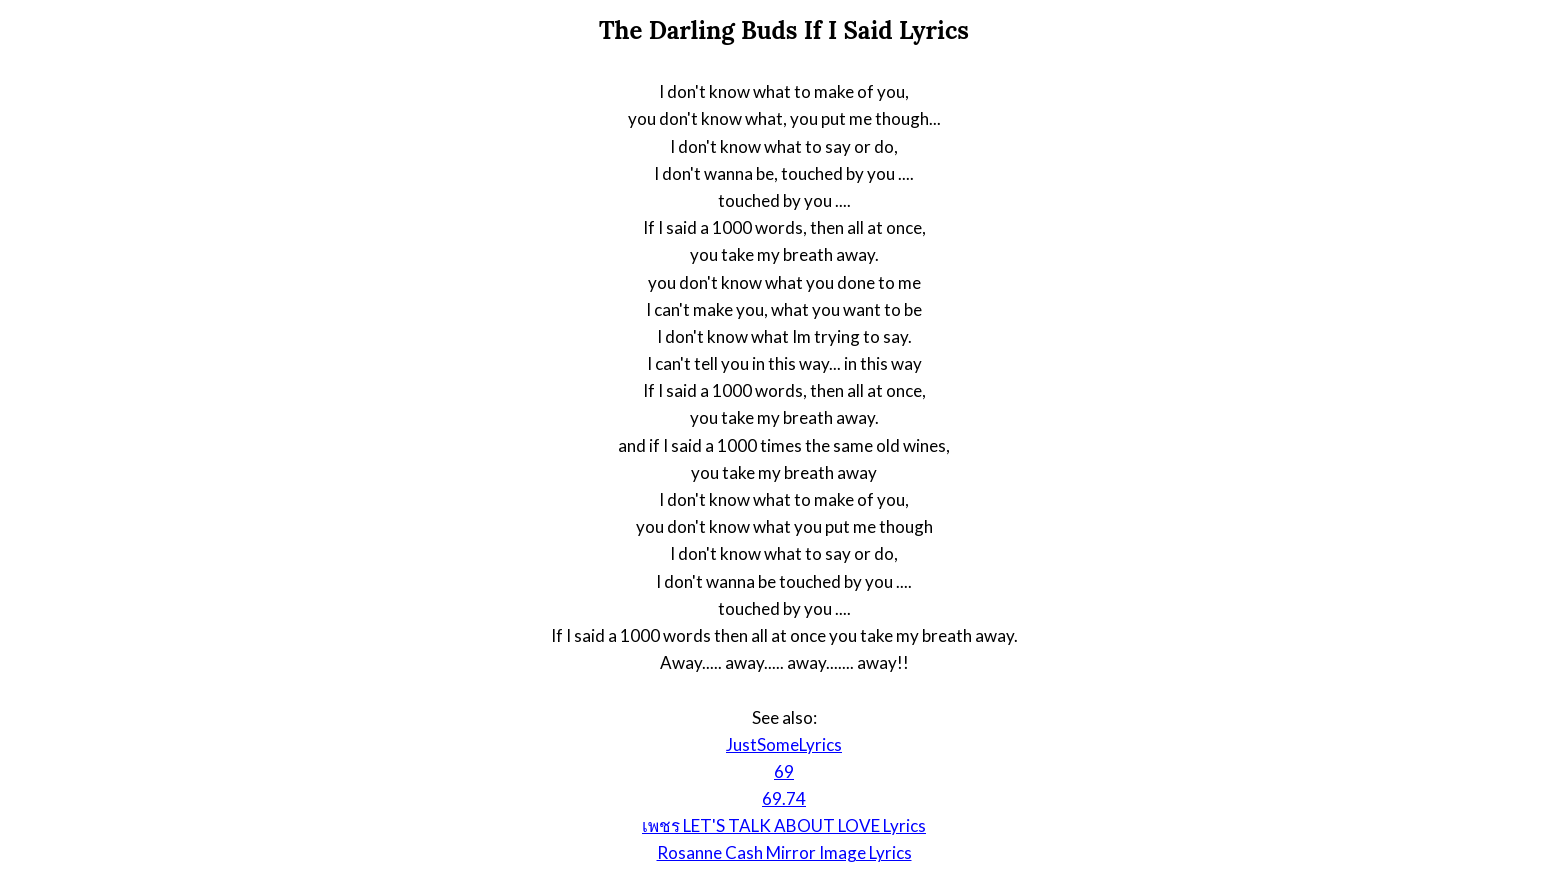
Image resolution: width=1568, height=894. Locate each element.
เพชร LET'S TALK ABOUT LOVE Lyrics (784, 825)
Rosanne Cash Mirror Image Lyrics (784, 852)
